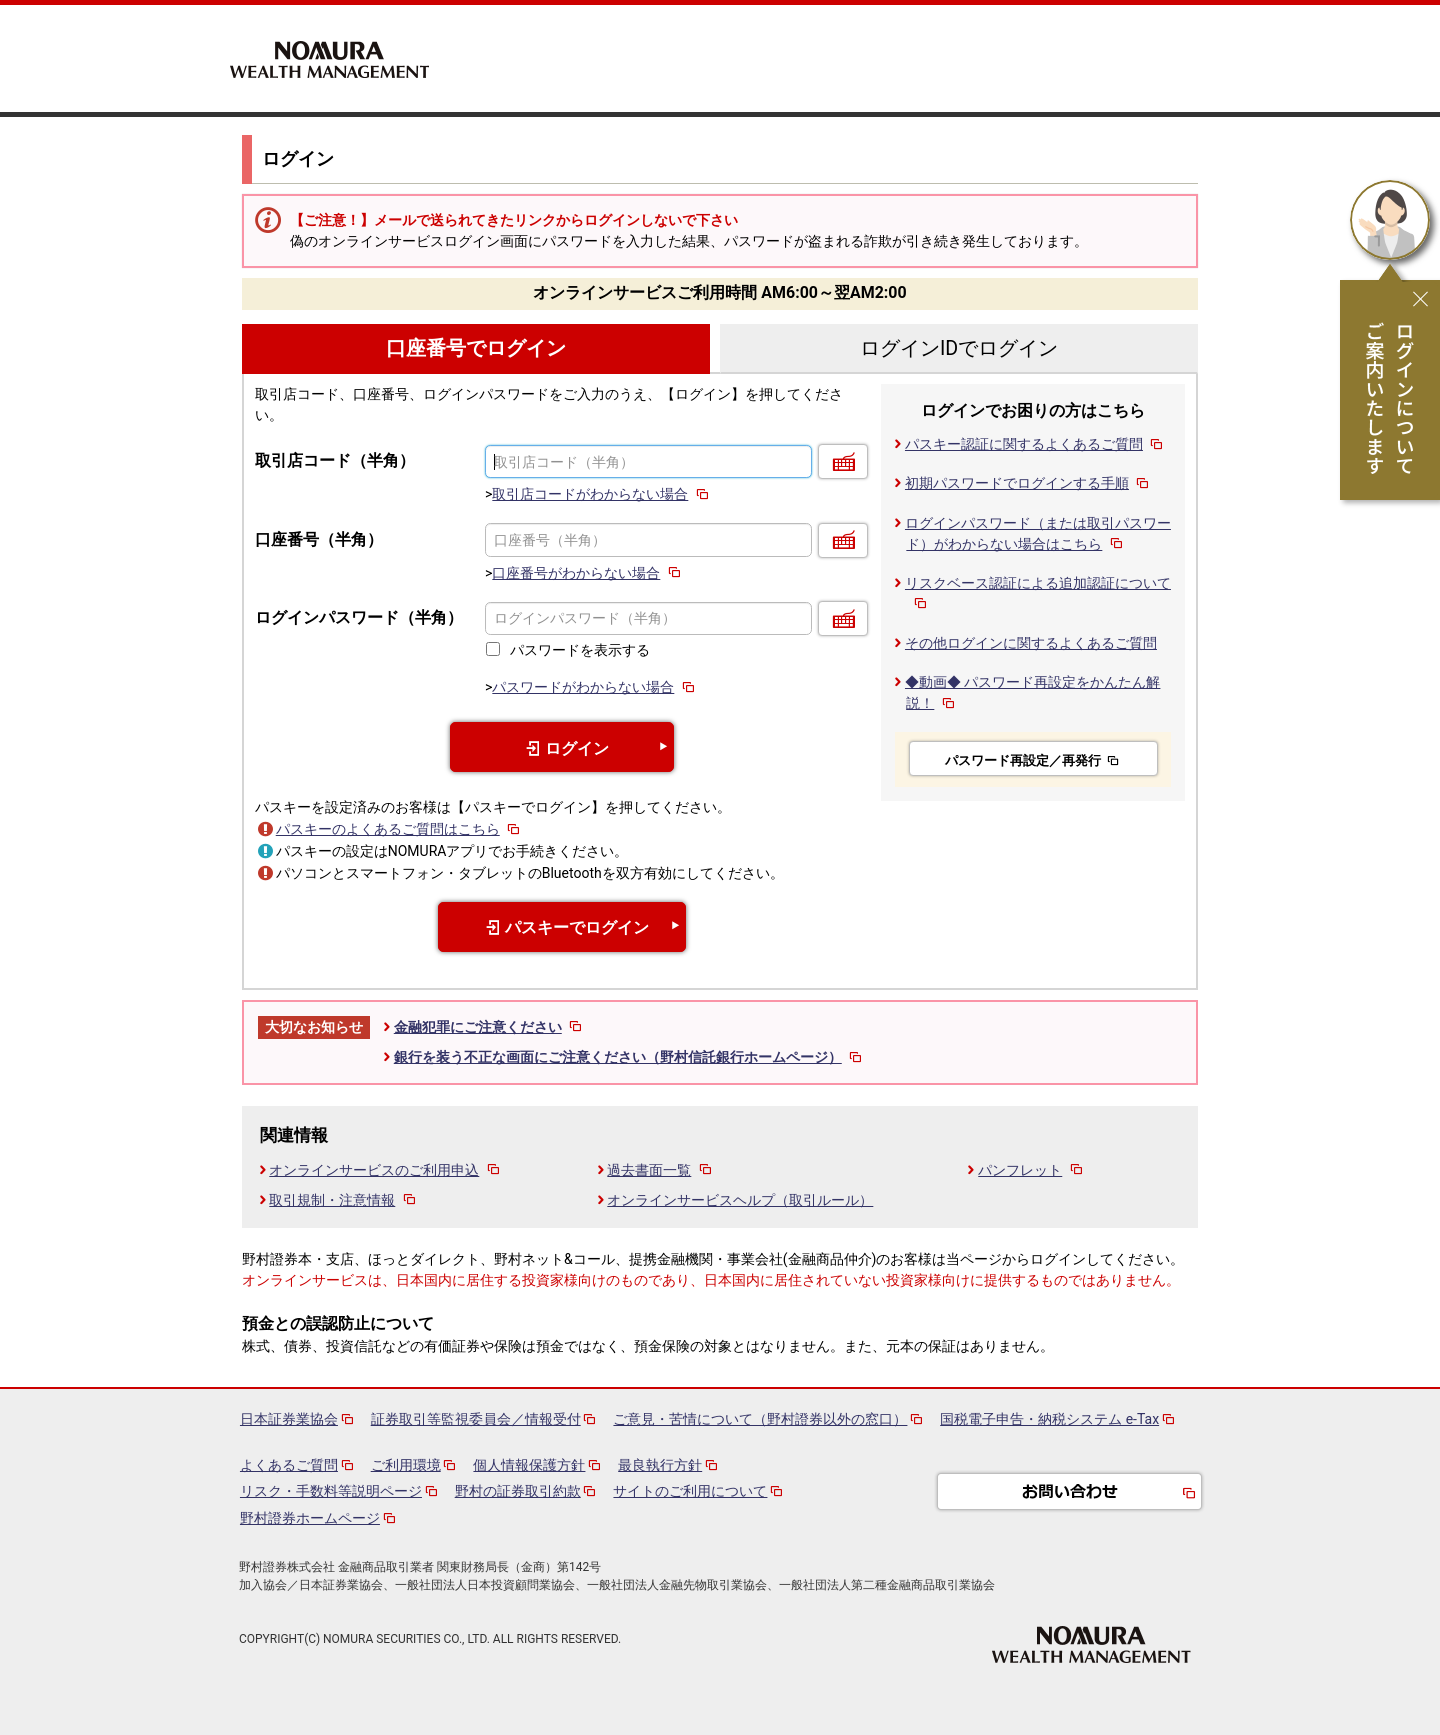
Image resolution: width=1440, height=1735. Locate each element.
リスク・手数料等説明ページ (331, 1491)
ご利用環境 (406, 1465)
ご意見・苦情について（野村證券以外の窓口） (760, 1419)
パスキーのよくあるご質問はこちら (399, 829)
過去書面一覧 (660, 1170)
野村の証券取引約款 (518, 1491)
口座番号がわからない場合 (587, 573)
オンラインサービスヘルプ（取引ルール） (740, 1200)
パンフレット (1031, 1170)
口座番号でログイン (476, 348)
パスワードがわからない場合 (594, 687)
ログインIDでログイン (959, 348)
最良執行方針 (660, 1465)
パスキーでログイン (562, 927)
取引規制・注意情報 (343, 1200)
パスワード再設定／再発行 (1033, 760)
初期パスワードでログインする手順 (1028, 483)
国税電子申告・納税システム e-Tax (1049, 1419)
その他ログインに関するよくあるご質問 (1031, 643)
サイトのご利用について (690, 1491)
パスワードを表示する (580, 650)
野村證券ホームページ (310, 1518)
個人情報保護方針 (529, 1465)
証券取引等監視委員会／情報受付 (476, 1419)
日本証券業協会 (289, 1419)
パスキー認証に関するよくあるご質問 (1035, 444)
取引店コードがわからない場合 (601, 494)
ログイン (562, 748)
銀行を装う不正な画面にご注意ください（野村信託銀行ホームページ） (629, 1057)
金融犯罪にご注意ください (489, 1027)
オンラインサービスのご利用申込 (385, 1170)
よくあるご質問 (289, 1465)
